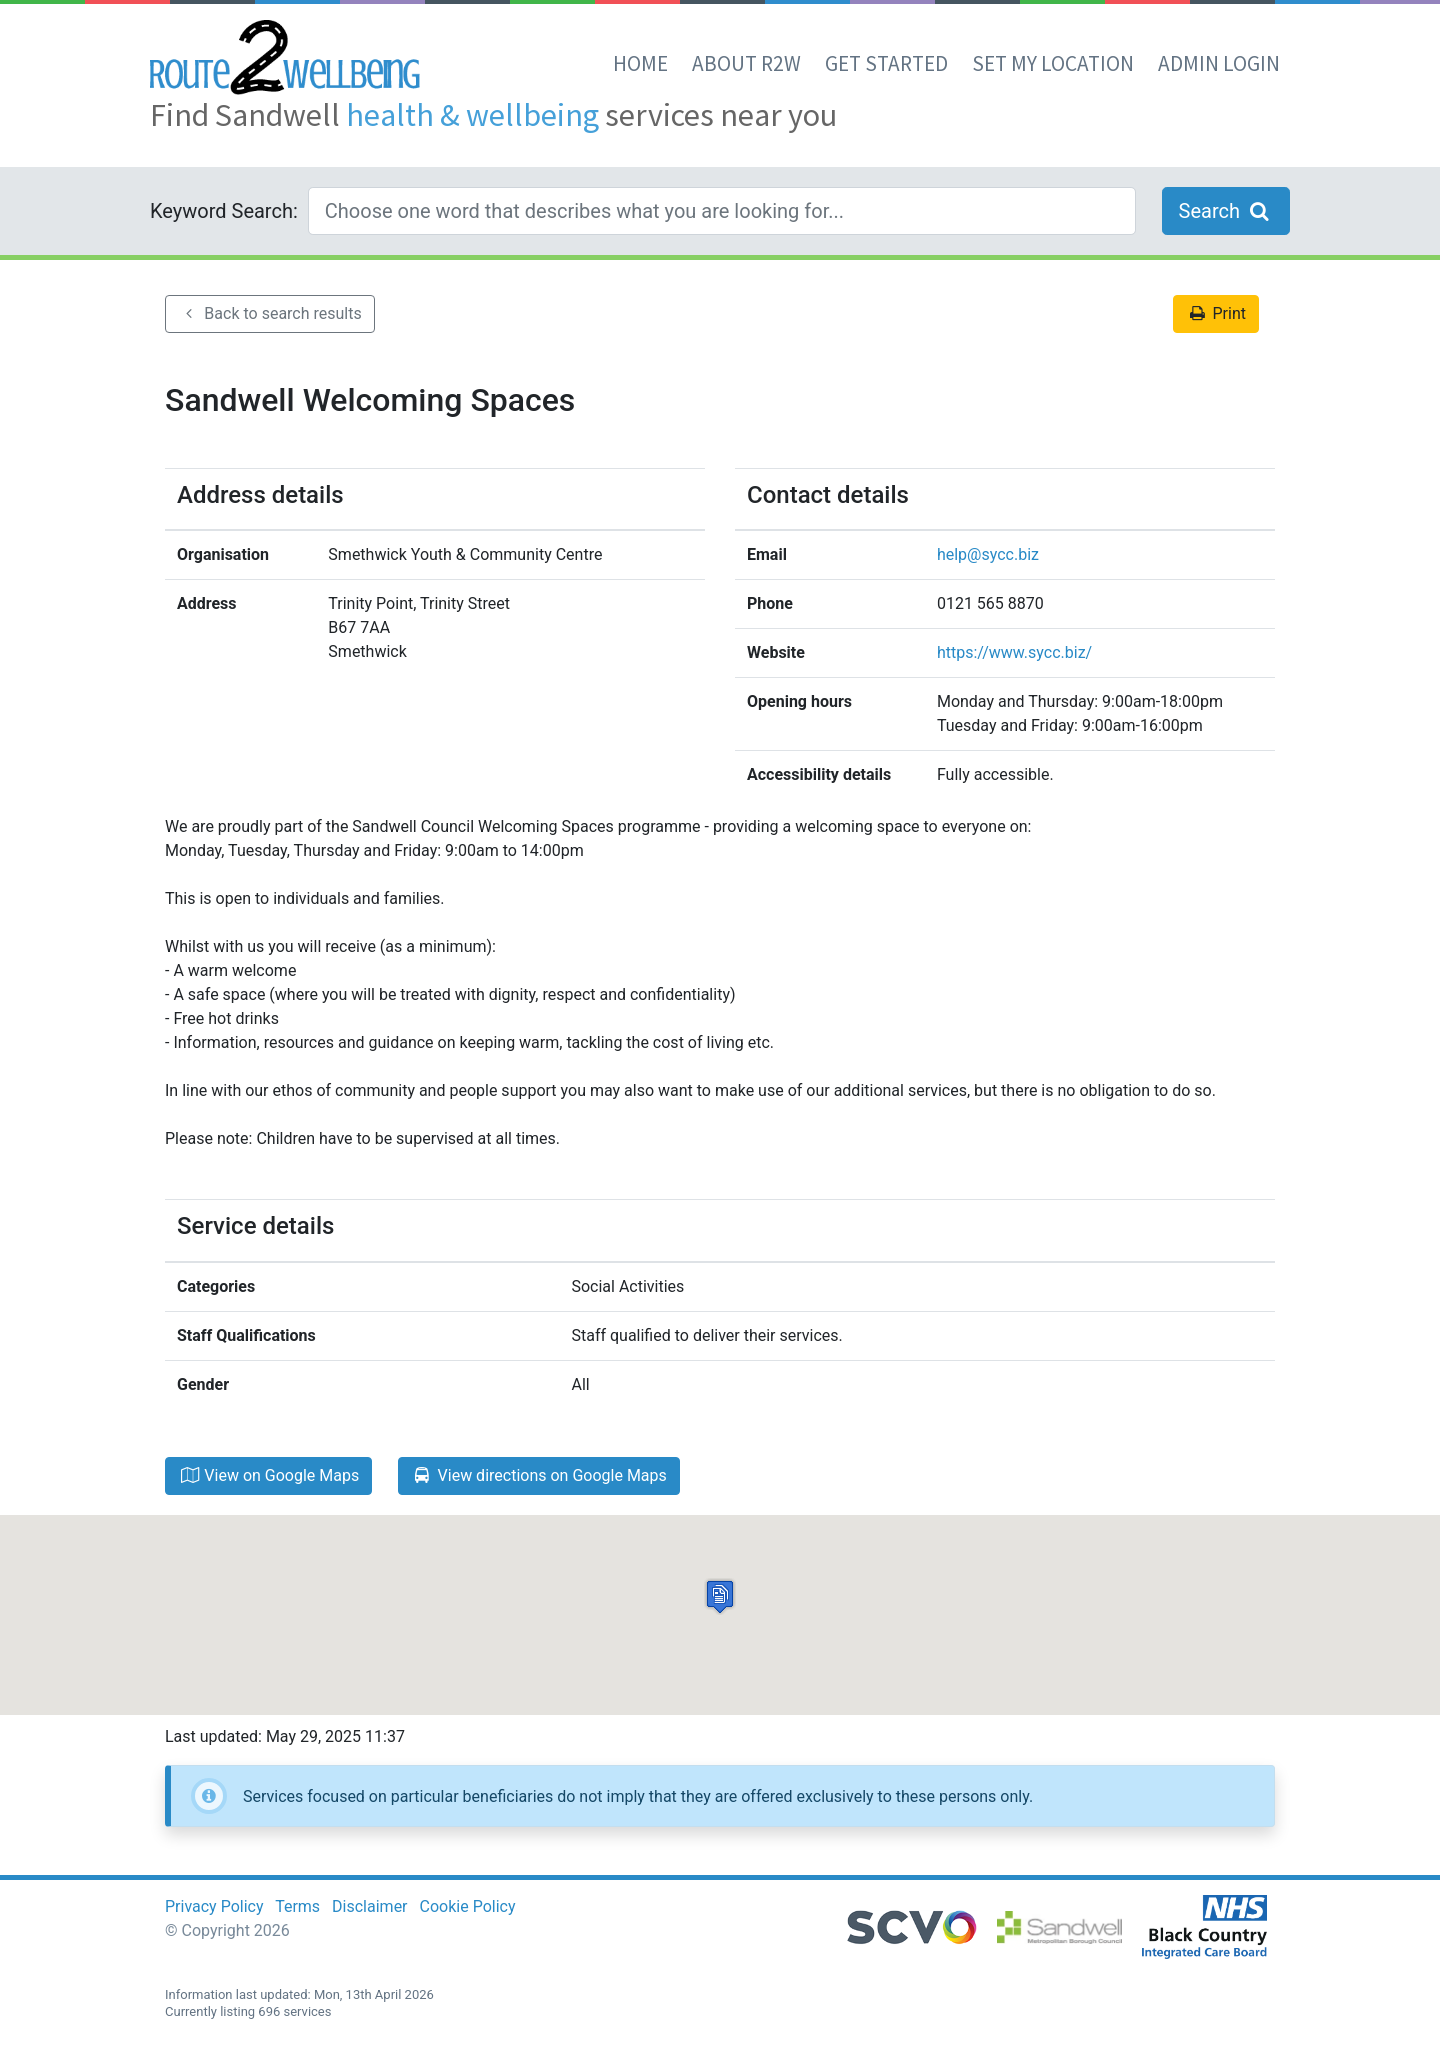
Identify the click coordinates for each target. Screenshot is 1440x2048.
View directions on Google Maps (539, 1475)
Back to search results (270, 313)
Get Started (886, 63)
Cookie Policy (468, 1906)
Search (1226, 211)
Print (1216, 313)
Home (640, 63)
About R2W (746, 63)
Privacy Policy (214, 1906)
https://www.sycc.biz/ (1014, 652)
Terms (297, 1906)
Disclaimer (369, 1906)
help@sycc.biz (988, 554)
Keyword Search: (224, 211)
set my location (1053, 63)
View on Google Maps (268, 1475)
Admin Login (1219, 63)
